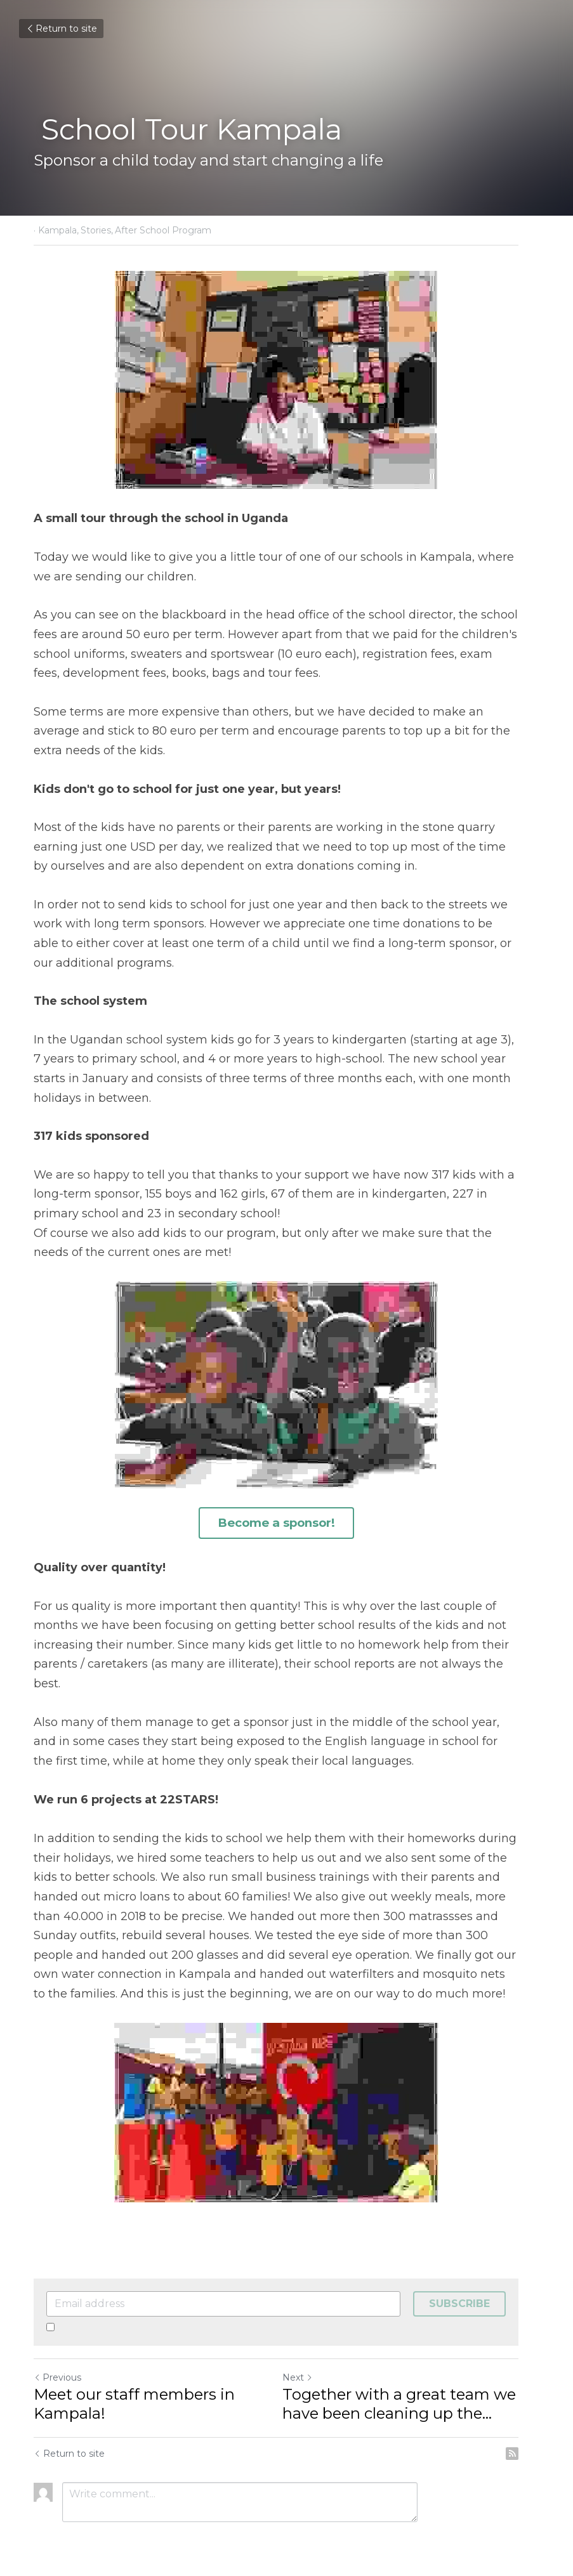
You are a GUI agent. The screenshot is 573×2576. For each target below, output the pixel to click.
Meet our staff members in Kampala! (134, 2383)
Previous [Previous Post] (58, 2356)
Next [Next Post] (308, 2356)
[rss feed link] (533, 2432)
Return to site (61, 28)
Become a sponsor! (286, 1522)
